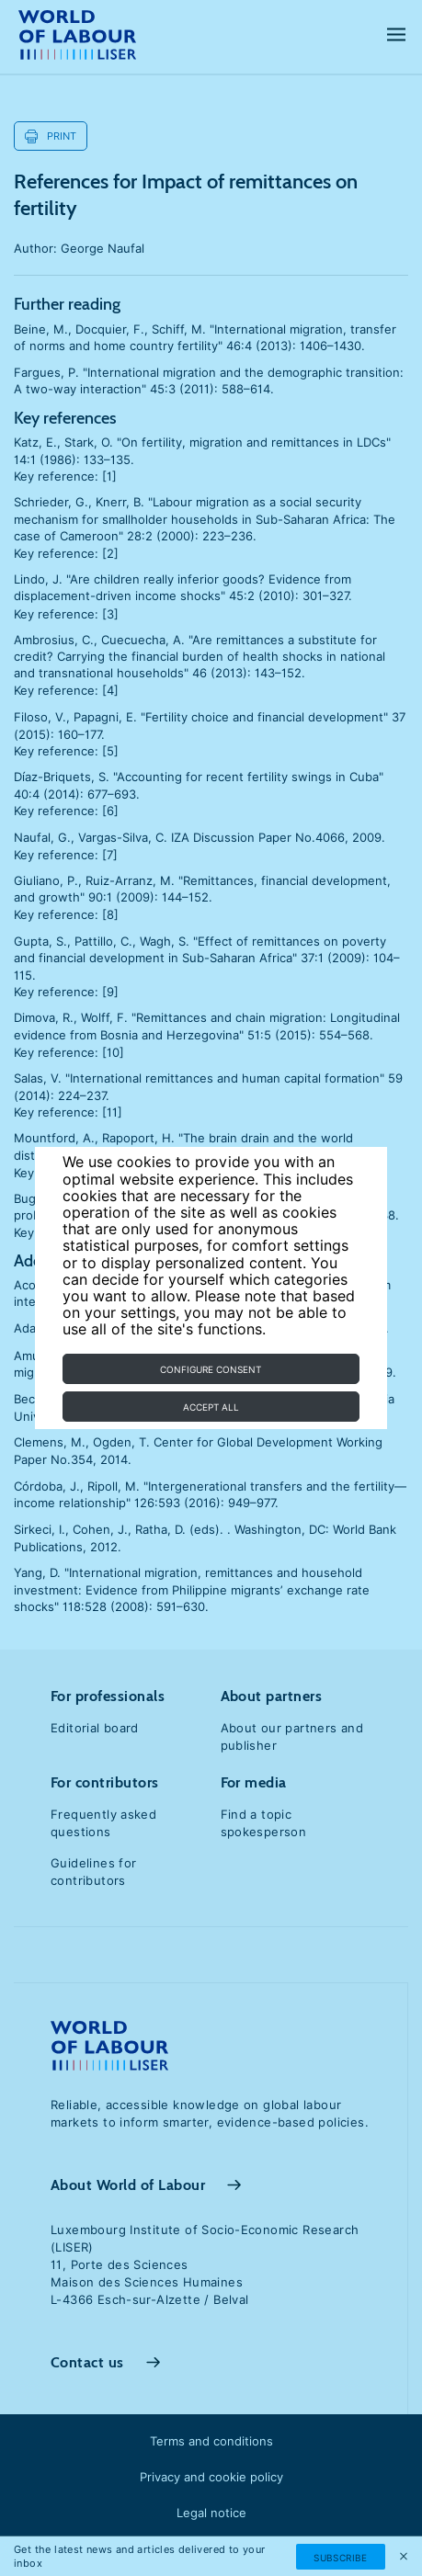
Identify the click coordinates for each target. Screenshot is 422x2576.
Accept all (211, 1407)
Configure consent (210, 1369)
